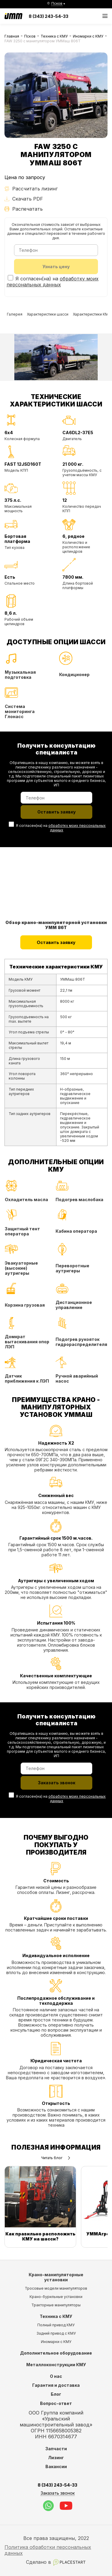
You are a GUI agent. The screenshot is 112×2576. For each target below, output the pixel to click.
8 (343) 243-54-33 (48, 16)
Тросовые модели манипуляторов (56, 2288)
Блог (56, 2394)
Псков (30, 36)
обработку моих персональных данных (53, 282)
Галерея (14, 314)
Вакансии (56, 2466)
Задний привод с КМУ (56, 2333)
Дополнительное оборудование (56, 2352)
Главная (11, 36)
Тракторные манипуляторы (56, 2305)
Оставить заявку (56, 942)
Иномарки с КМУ (88, 36)
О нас (56, 2376)
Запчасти (56, 2448)
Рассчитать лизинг (31, 189)
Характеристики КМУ (92, 314)
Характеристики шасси (47, 314)
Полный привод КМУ (56, 2325)
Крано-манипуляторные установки (56, 2277)
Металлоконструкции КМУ (56, 2364)
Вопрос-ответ (56, 2403)
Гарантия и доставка (56, 2385)
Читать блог (56, 2158)
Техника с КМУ (54, 36)
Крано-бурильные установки (56, 2296)
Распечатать (23, 209)
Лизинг (56, 2457)
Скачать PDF (23, 199)
